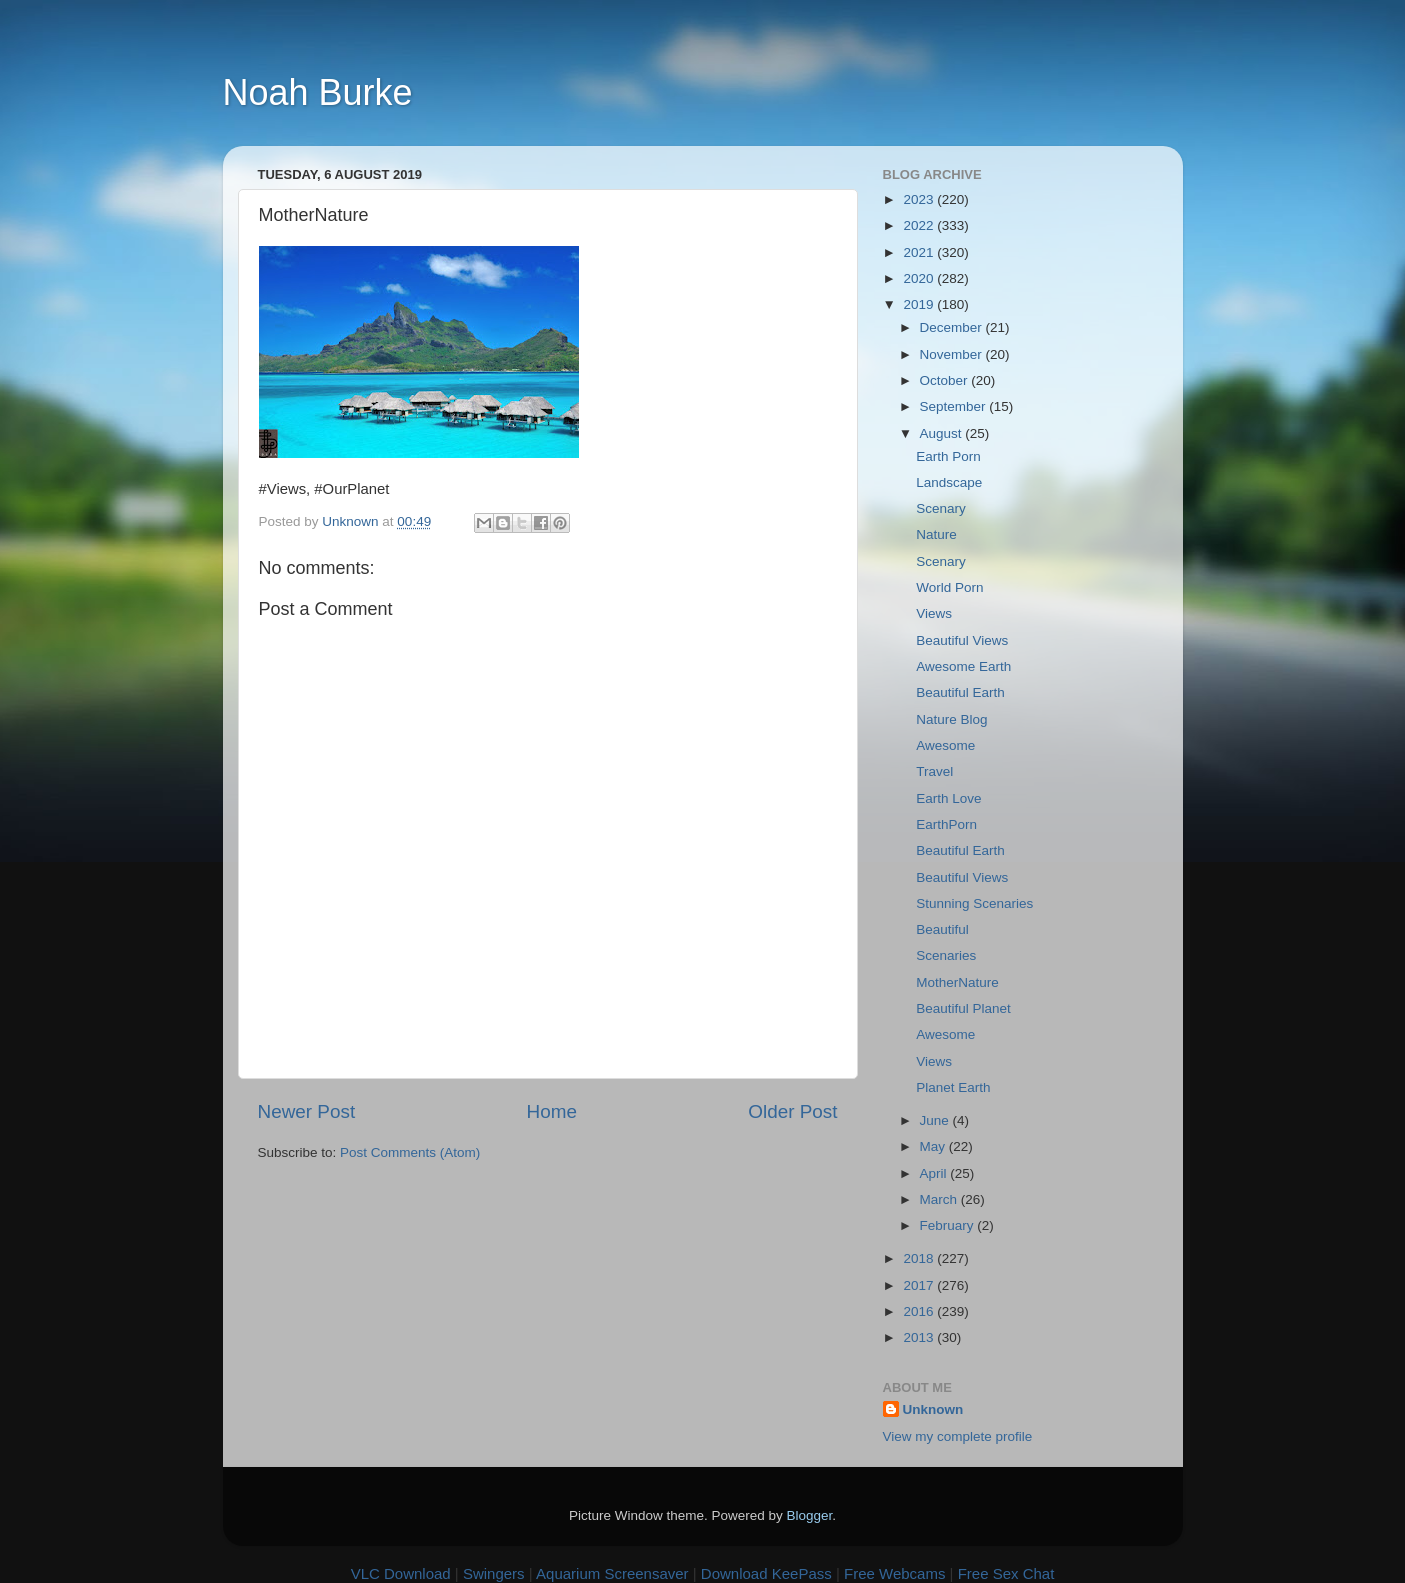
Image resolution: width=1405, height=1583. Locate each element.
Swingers (494, 1573)
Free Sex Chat (1006, 1573)
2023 (920, 199)
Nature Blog (951, 719)
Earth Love (948, 798)
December (953, 327)
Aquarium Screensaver (612, 1573)
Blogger (810, 1515)
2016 (920, 1311)
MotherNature (957, 982)
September (955, 406)
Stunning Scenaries (974, 903)
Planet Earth (953, 1087)
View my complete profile (958, 1436)
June (936, 1120)
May (934, 1146)
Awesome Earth (963, 666)
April (935, 1173)
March (940, 1199)
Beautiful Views (962, 640)
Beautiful (942, 929)
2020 (920, 278)
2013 (920, 1337)
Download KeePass (766, 1573)
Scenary (941, 508)
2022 (920, 225)
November (953, 354)
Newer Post (307, 1111)
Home (552, 1111)
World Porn (949, 587)
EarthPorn (946, 824)
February (949, 1225)
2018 (920, 1258)
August (943, 433)
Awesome (945, 745)
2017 (920, 1285)
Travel (934, 771)
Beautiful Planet (963, 1008)
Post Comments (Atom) (410, 1152)
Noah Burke (318, 92)
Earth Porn (948, 456)
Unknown (933, 1409)
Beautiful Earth (960, 692)
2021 (920, 252)
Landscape (949, 482)
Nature (936, 534)
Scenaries (946, 955)
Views (934, 613)
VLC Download (401, 1573)
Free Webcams (894, 1573)
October (946, 380)
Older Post (792, 1111)
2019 (920, 304)
